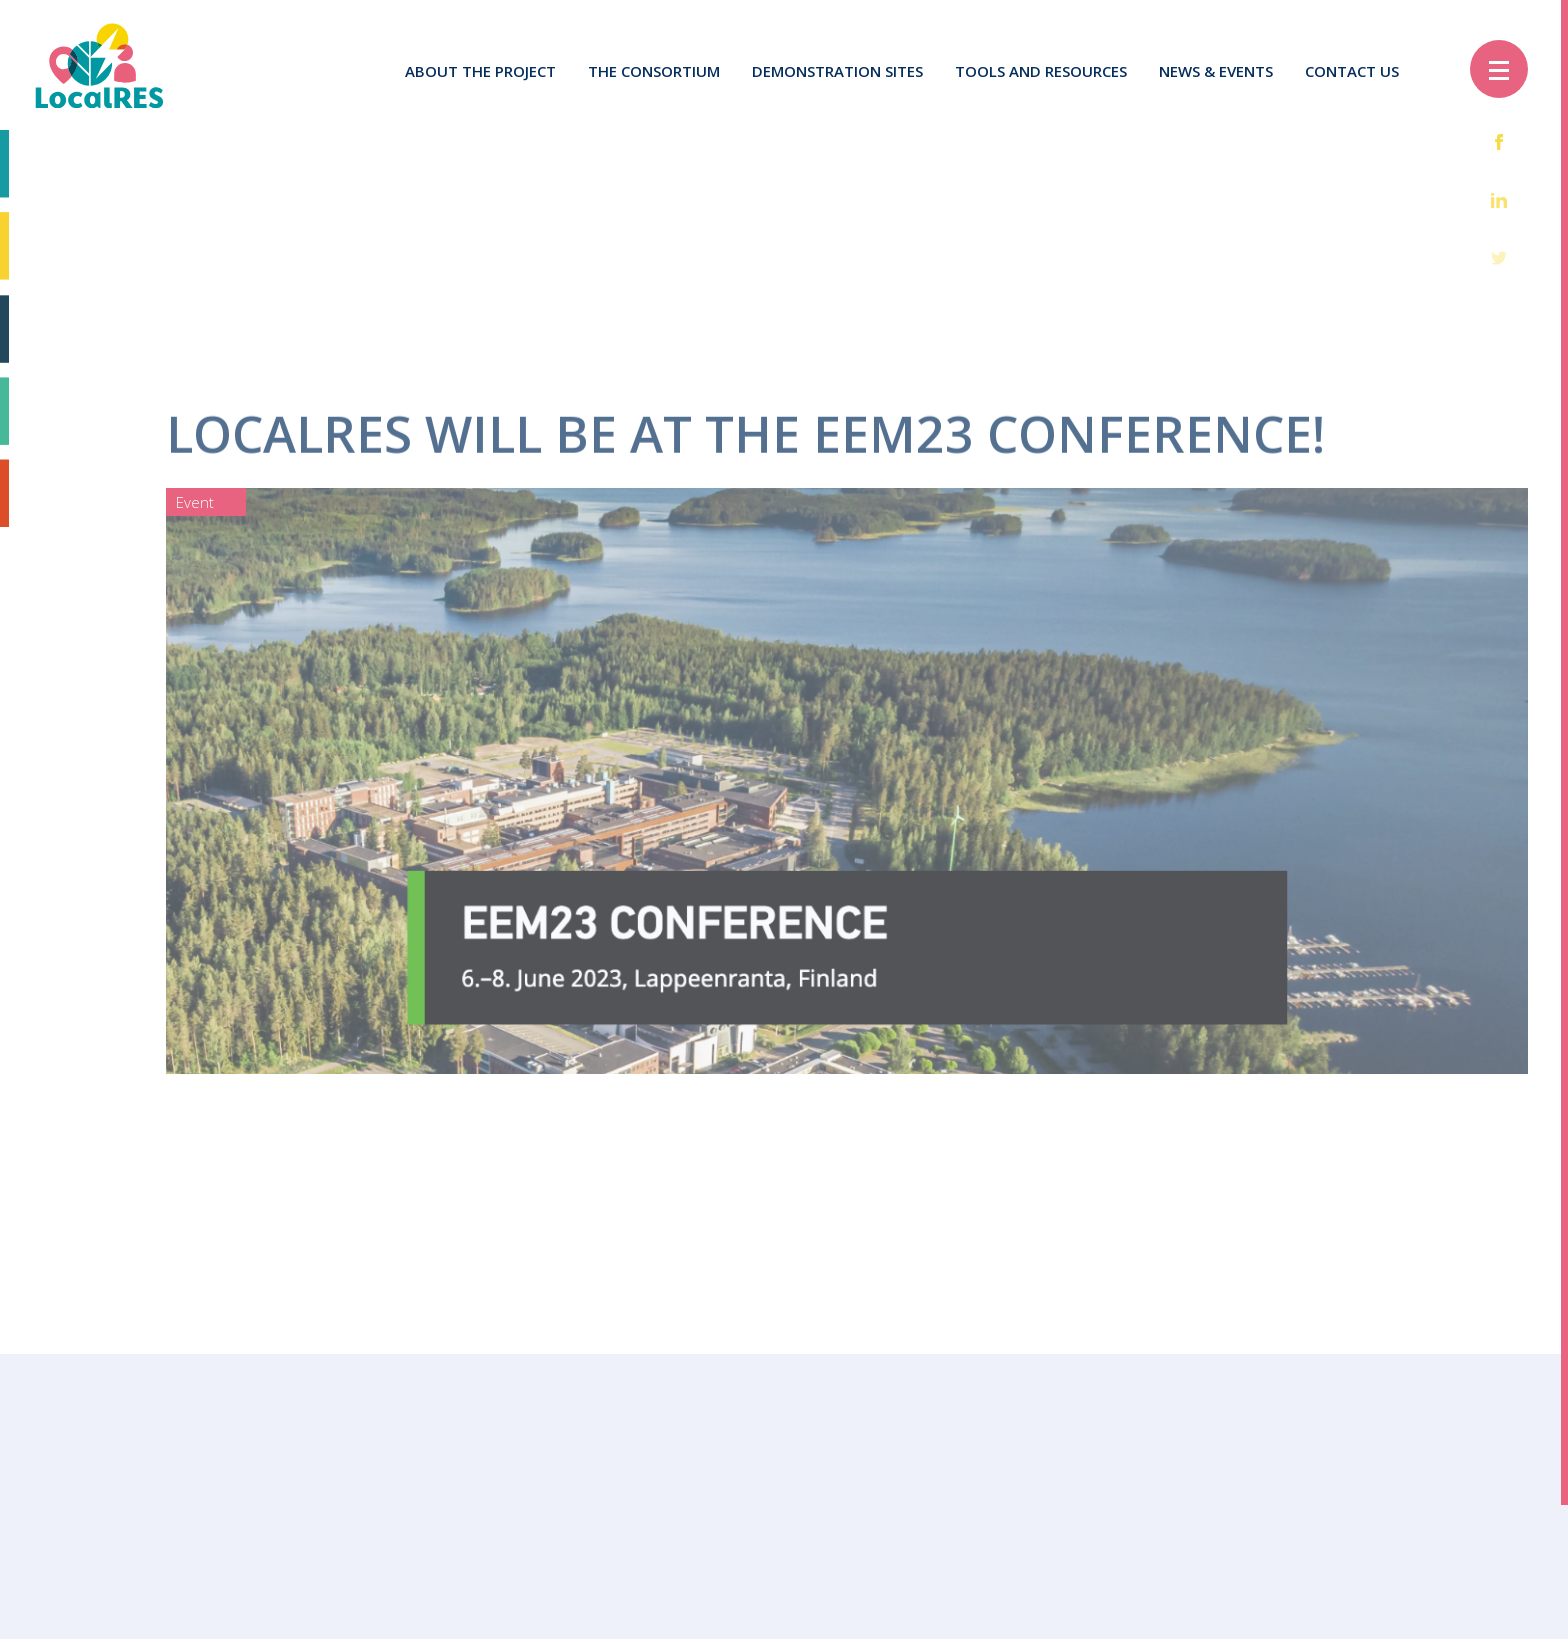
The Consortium (654, 71)
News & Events (1216, 71)
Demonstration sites (837, 71)
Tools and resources (1041, 71)
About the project (480, 71)
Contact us (1352, 71)
